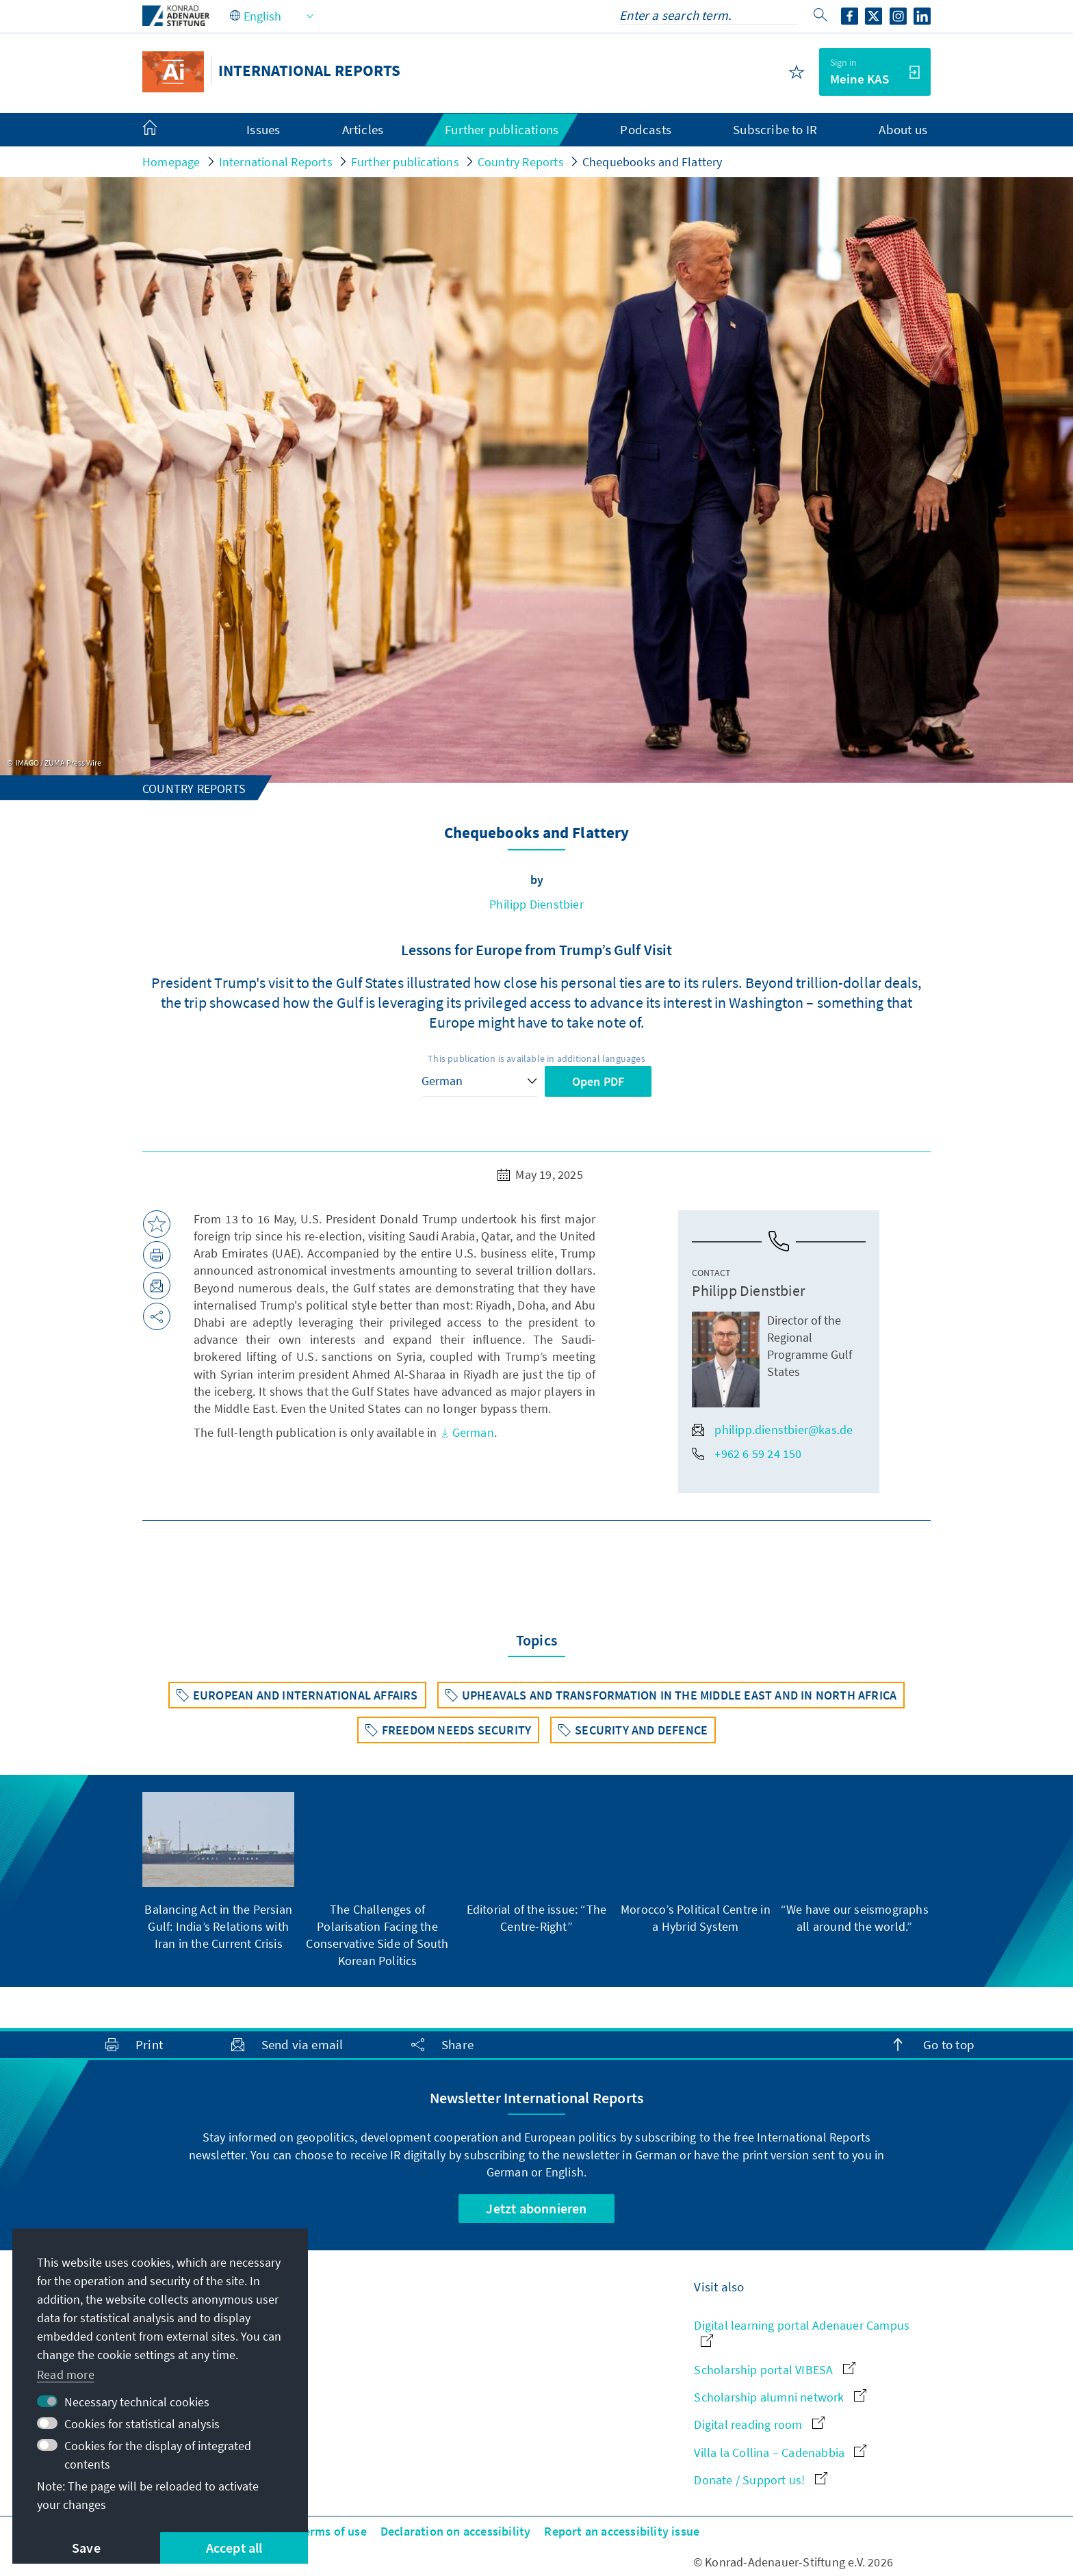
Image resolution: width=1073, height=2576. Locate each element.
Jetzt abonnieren (536, 2208)
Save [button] (86, 2547)
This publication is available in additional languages (536, 1058)
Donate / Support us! (760, 2480)
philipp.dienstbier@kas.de (772, 1429)
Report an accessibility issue (621, 2531)
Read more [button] (65, 2374)
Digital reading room (759, 2424)
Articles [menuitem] (363, 129)
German (467, 1432)
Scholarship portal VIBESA (774, 2370)
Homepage (171, 162)
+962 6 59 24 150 (746, 1453)
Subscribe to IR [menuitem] (775, 129)
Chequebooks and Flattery (652, 162)
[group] (218, 1872)
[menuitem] (163, 130)
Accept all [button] (234, 2547)
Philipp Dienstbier (536, 904)
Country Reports (521, 162)
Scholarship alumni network (780, 2397)
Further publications (405, 162)
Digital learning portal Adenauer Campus (801, 2332)
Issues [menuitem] (263, 129)
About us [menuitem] (903, 129)
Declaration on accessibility (455, 2531)
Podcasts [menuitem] (645, 129)
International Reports (276, 162)
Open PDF (598, 1081)
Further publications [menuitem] (501, 129)
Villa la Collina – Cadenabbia (780, 2452)
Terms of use (331, 2531)
